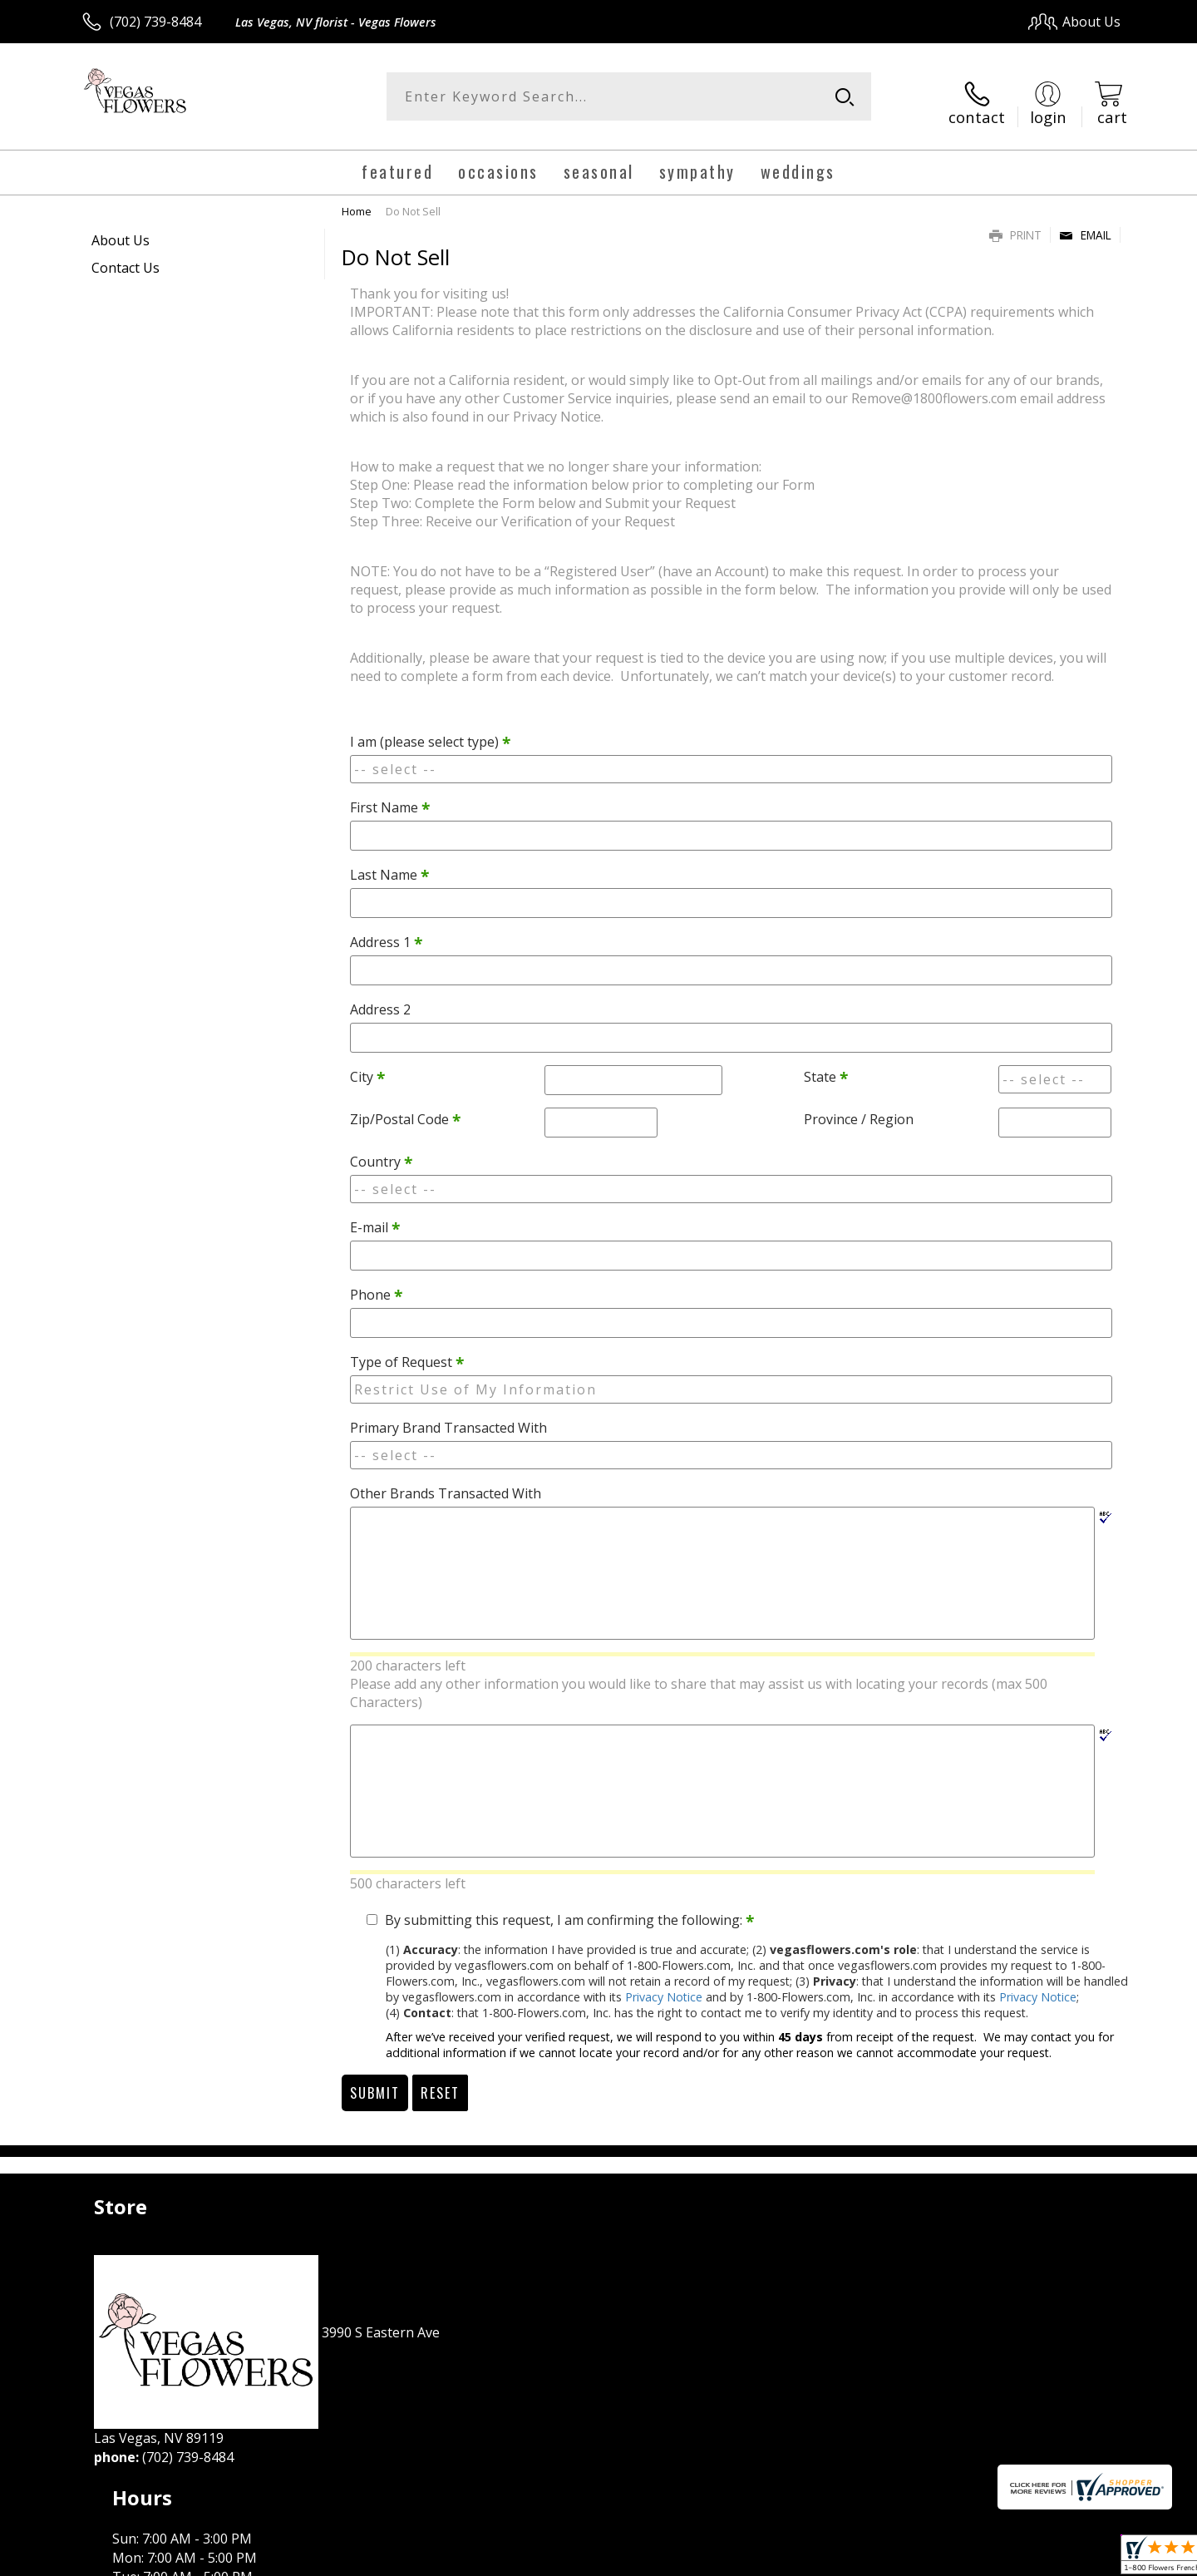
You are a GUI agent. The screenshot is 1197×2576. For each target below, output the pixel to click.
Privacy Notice (663, 1986)
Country (381, 1151)
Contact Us (125, 257)
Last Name (389, 865)
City (367, 1067)
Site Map (1076, 2559)
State (826, 1067)
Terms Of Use (759, 2559)
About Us (120, 229)
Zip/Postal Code (405, 1109)
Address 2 (380, 999)
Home (357, 200)
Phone (376, 1285)
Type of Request (407, 1352)
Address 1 (386, 932)
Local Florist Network (974, 2559)
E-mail (375, 1217)
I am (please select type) (430, 732)
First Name (390, 797)
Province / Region (859, 1109)
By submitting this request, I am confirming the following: (569, 1909)
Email (1085, 224)
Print (1015, 224)
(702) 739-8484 (155, 21)
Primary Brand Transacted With (448, 1418)
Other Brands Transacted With (445, 1483)
